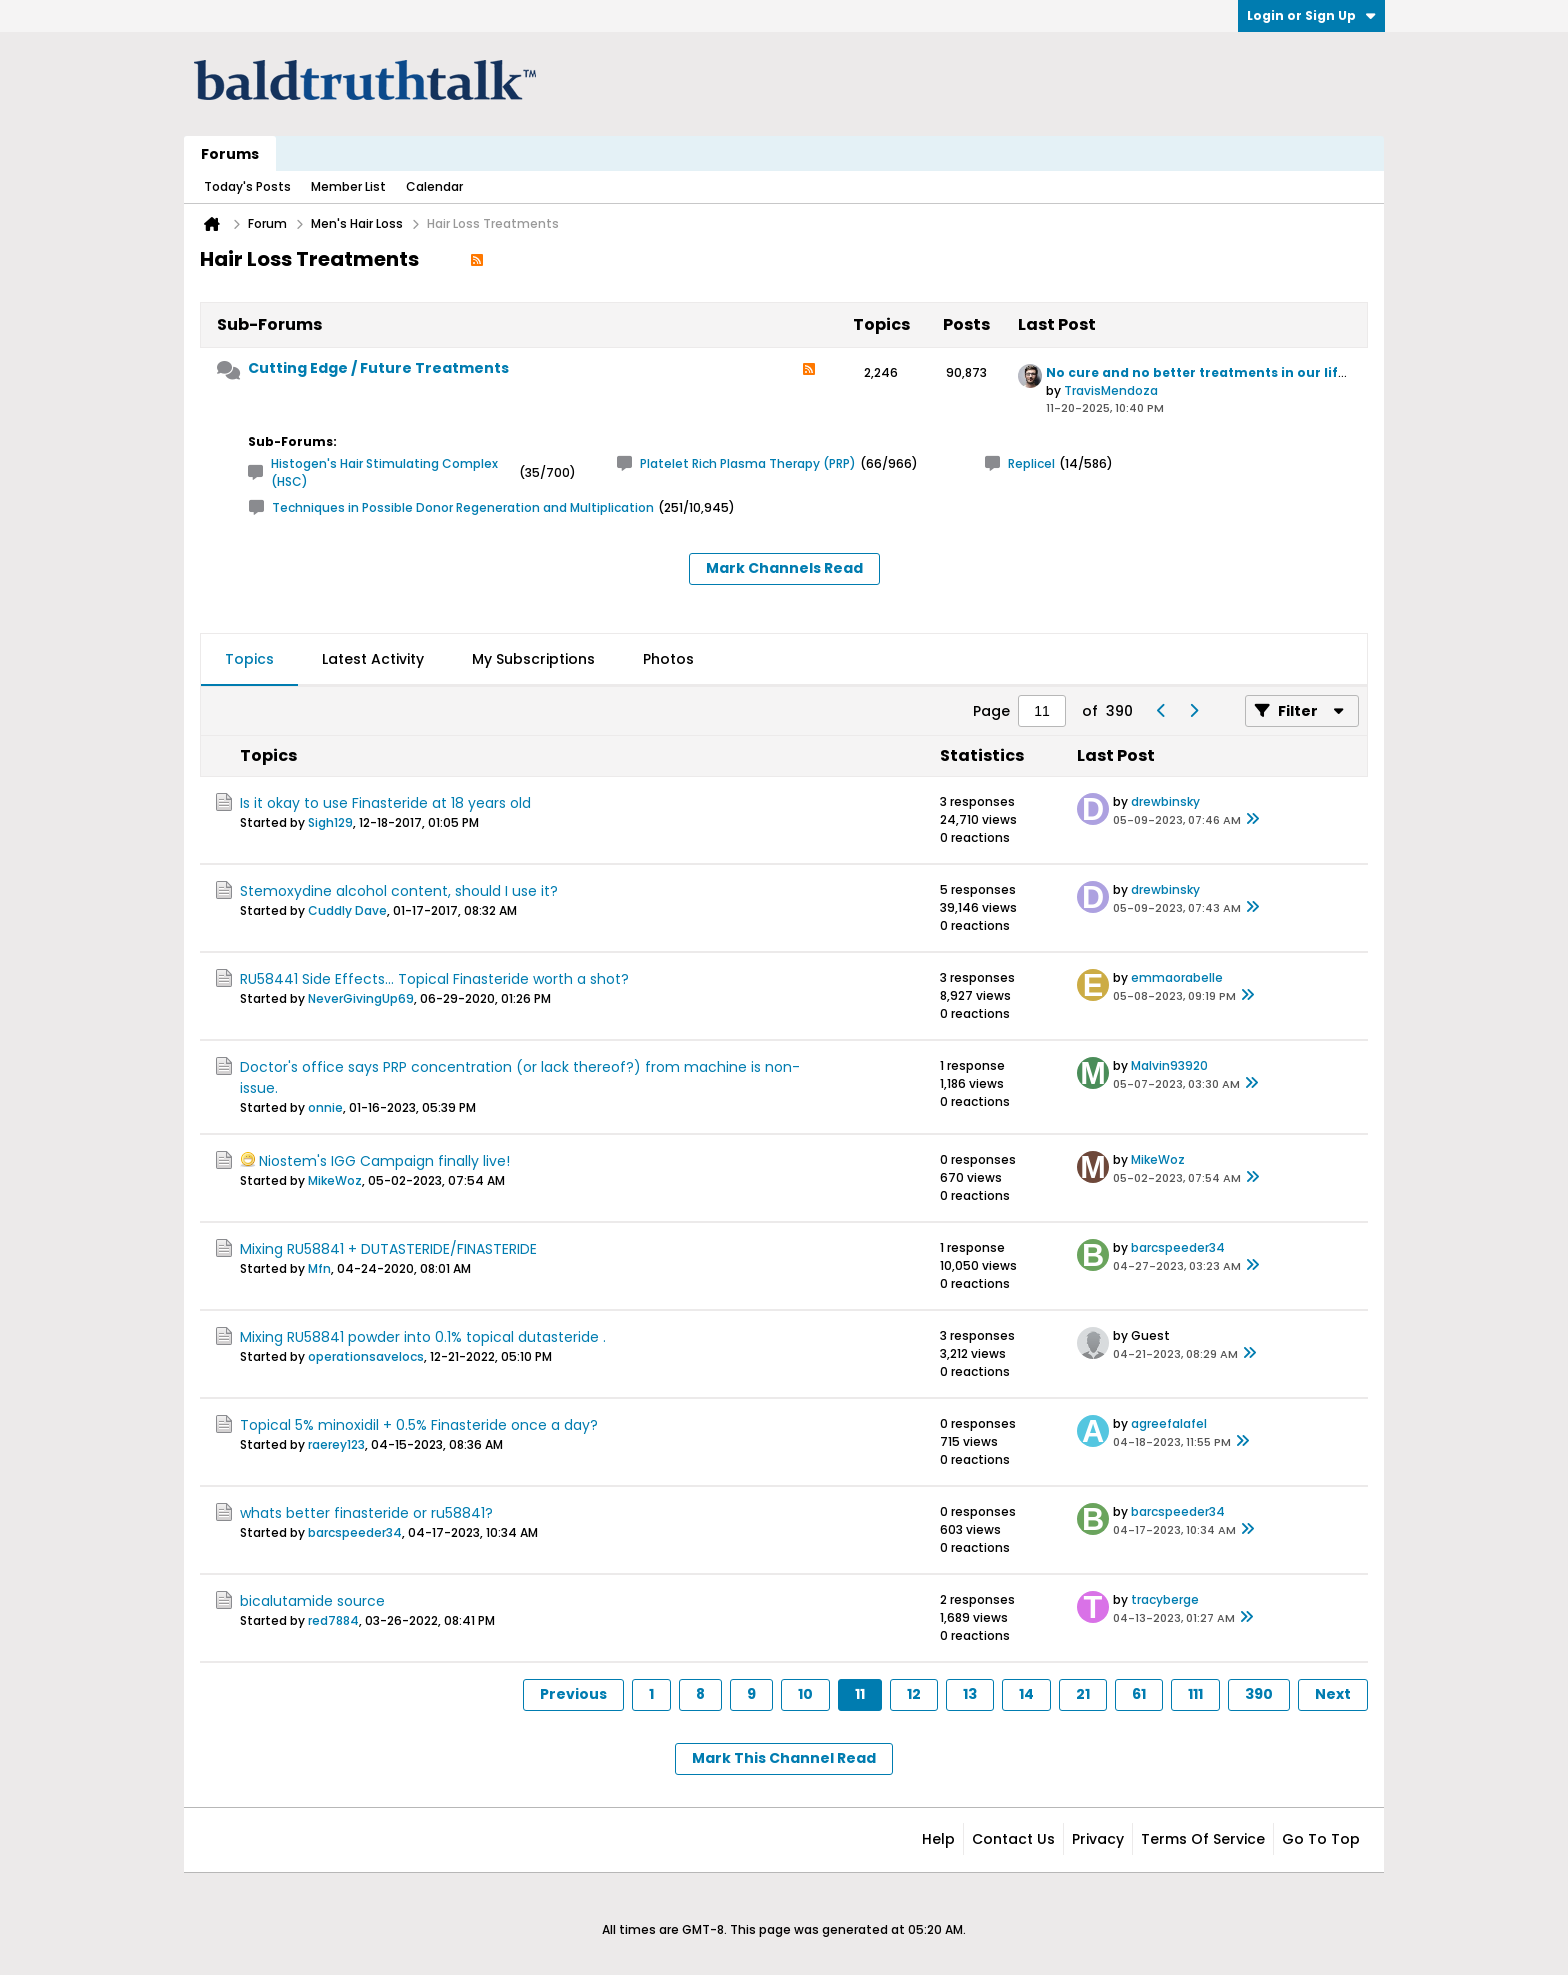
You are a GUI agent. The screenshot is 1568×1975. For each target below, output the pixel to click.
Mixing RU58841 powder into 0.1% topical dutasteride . (423, 1337)
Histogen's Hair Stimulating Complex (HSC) (384, 472)
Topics (249, 659)
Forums (230, 154)
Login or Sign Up (1311, 15)
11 (860, 1694)
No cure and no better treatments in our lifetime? (1216, 372)
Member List (348, 186)
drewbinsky (1165, 801)
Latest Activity (373, 659)
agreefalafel (1169, 1423)
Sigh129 (330, 822)
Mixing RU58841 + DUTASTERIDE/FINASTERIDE (388, 1249)
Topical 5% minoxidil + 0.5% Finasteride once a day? (419, 1425)
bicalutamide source (312, 1601)
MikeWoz (335, 1180)
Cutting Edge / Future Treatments (378, 368)
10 (805, 1694)
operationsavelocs (366, 1356)
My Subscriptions (533, 659)
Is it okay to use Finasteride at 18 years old (385, 803)
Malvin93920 (1169, 1065)
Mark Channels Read (784, 568)
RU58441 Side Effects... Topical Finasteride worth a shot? (434, 979)
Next (1333, 1694)
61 (1139, 1694)
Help (938, 1839)
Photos (668, 659)
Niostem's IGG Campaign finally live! (384, 1161)
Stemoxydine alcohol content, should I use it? (399, 891)
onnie (325, 1107)
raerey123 (336, 1444)
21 (1083, 1694)
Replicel (1031, 463)
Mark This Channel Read (784, 1758)
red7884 (333, 1620)
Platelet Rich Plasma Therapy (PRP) (748, 463)
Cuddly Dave (347, 910)
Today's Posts (247, 186)
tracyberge (1165, 1599)
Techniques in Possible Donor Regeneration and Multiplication (463, 507)
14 (1026, 1694)
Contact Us (1013, 1839)
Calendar (434, 186)
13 (970, 1694)
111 (1195, 1694)
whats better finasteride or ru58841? (366, 1513)
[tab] (249, 660)
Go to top (1321, 1839)
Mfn (319, 1268)
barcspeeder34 (1178, 1247)
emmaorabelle (1177, 977)
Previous (573, 1694)
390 (1259, 1694)
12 (914, 1694)
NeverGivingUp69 (361, 998)
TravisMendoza (1111, 390)
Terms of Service (1203, 1839)
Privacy (1098, 1839)
